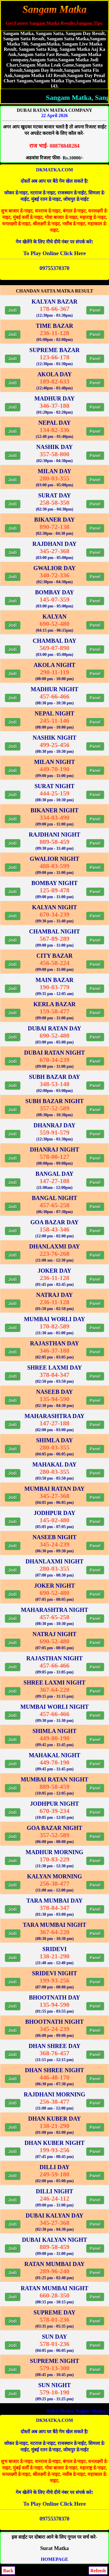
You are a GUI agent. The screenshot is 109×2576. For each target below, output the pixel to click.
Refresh (98, 2570)
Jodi (12, 310)
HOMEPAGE (54, 2559)
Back (8, 2570)
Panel (95, 310)
